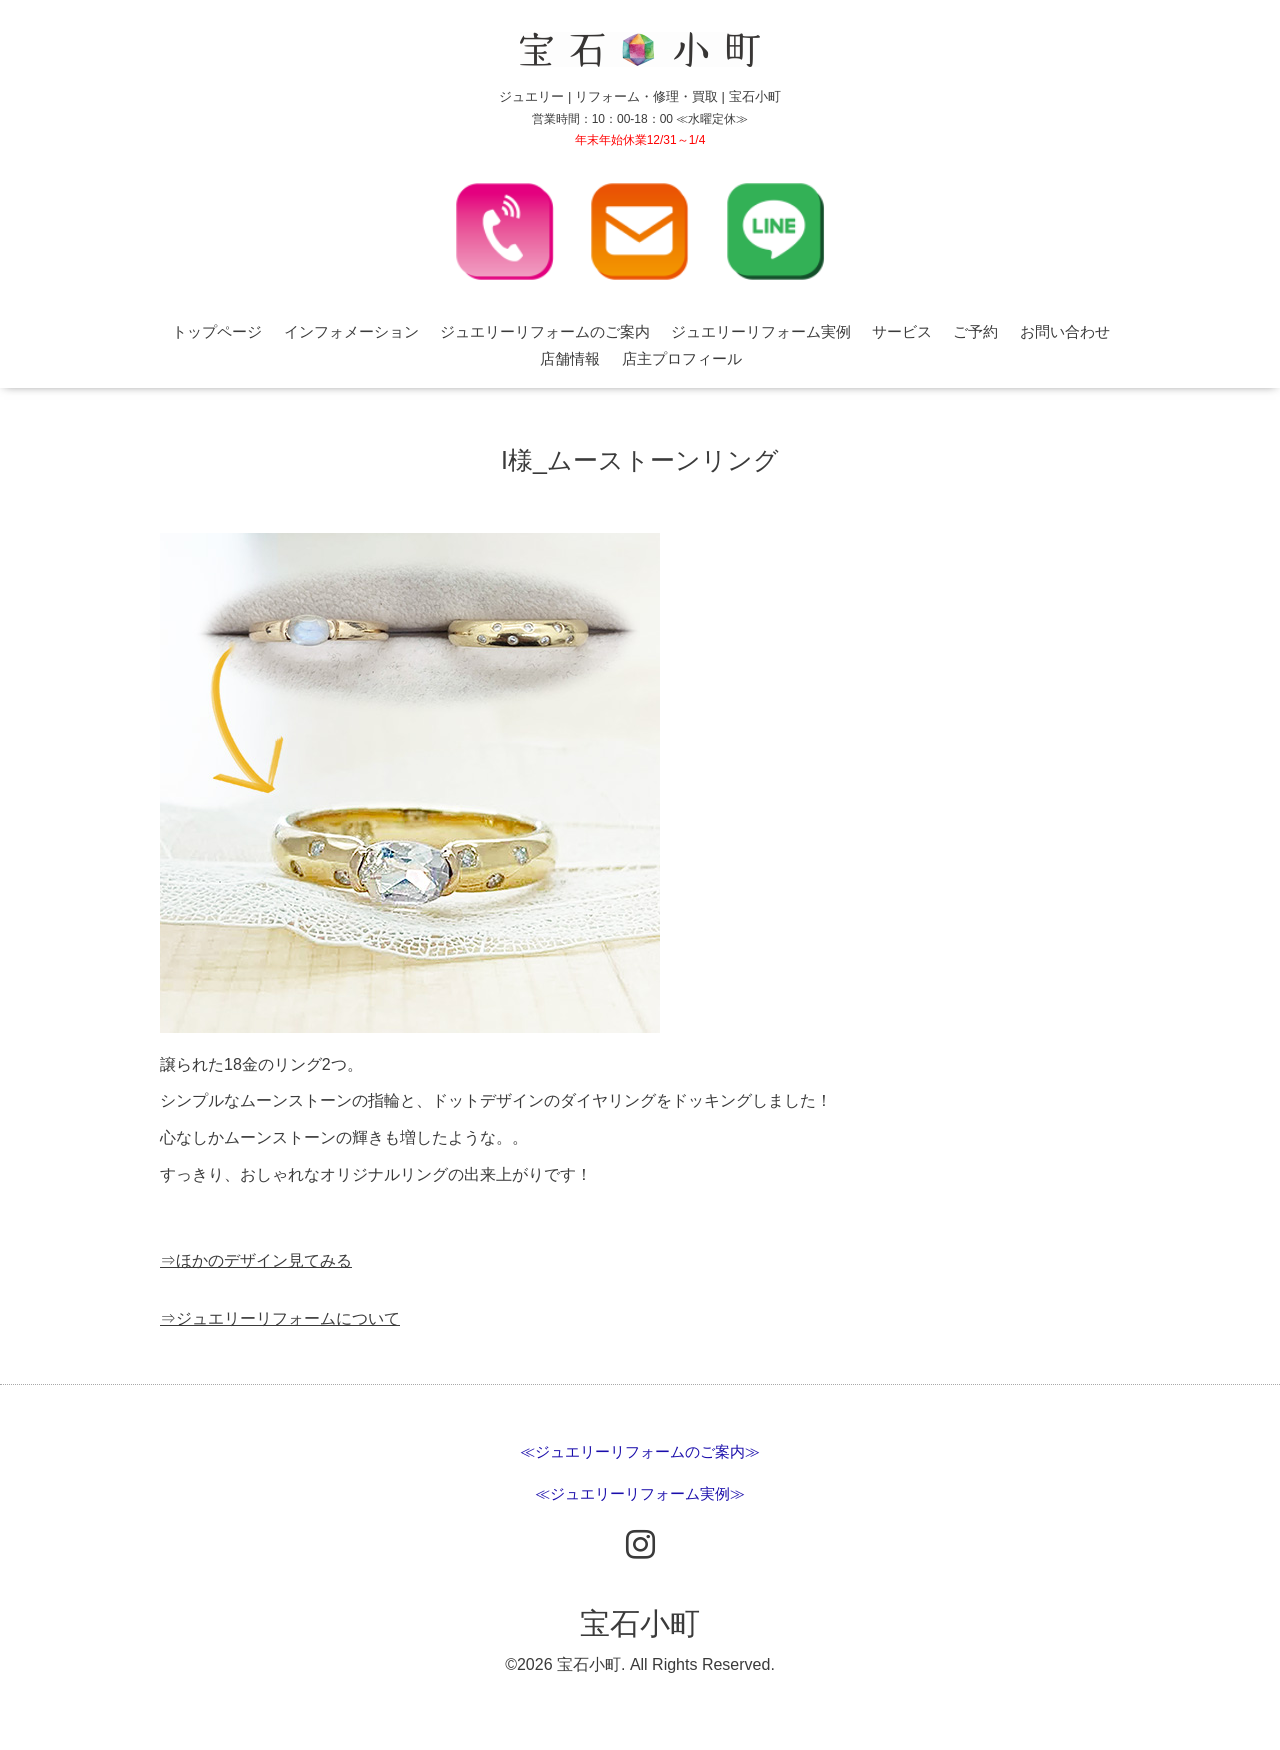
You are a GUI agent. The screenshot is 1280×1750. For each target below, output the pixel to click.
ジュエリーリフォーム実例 (761, 331)
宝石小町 (640, 1623)
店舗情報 (570, 358)
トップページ (217, 331)
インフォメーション (351, 331)
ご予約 (975, 331)
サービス (902, 331)
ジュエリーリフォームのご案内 (545, 331)
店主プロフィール (682, 358)
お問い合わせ (1065, 331)
